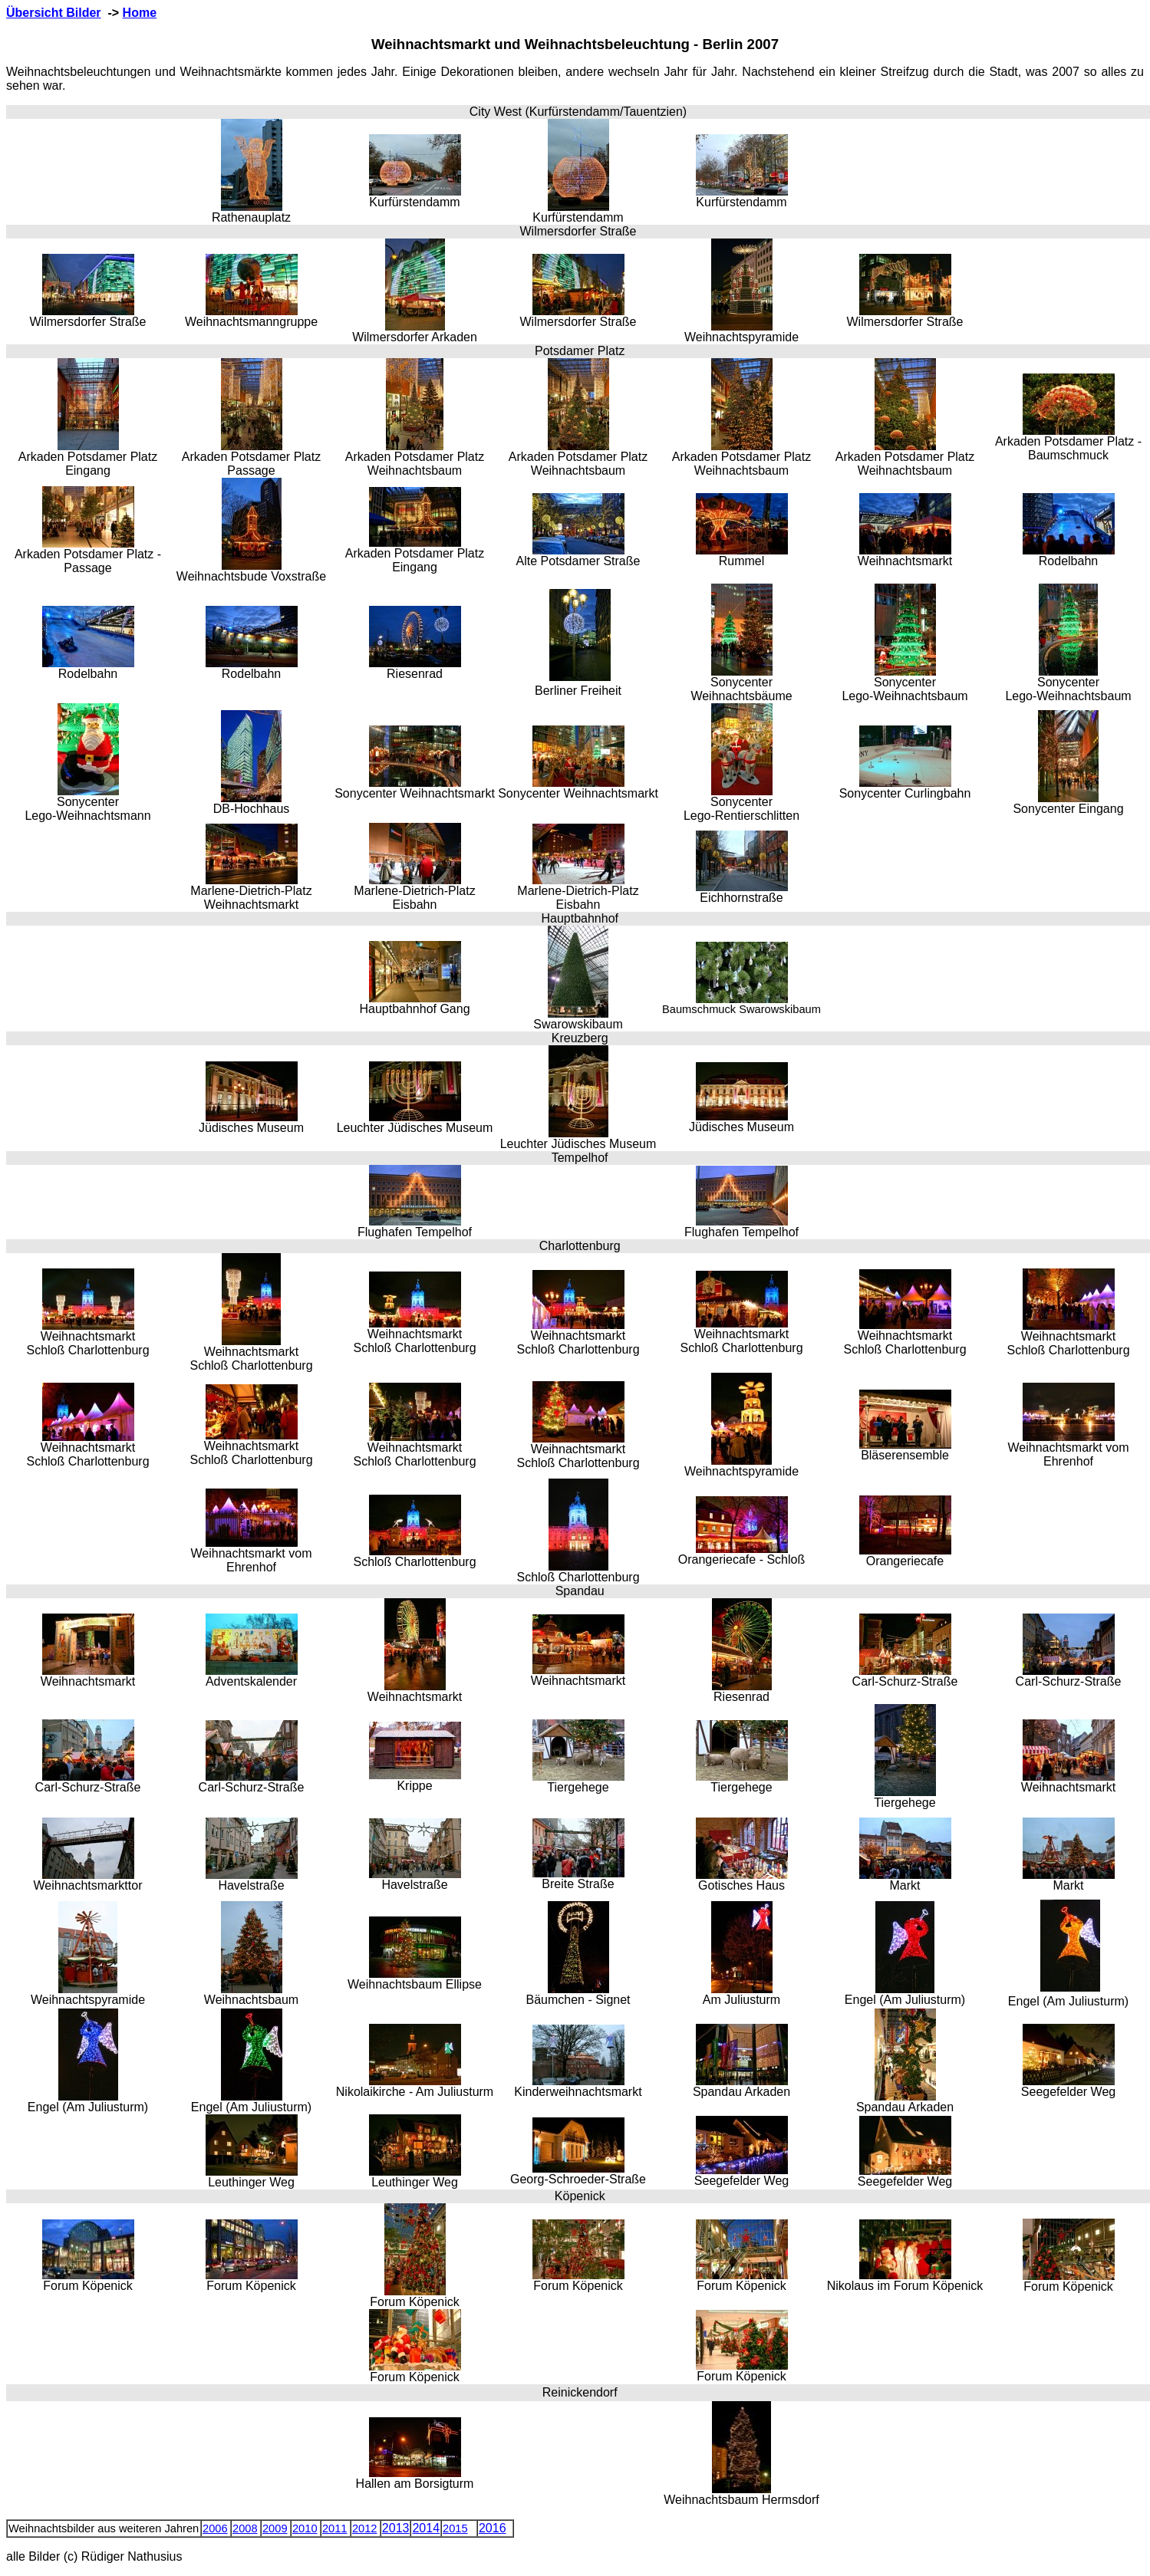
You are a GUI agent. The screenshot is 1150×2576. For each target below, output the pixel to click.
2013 (396, 2528)
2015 (455, 2528)
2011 (335, 2528)
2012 (364, 2528)
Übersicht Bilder (53, 12)
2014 (426, 2528)
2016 (492, 2528)
